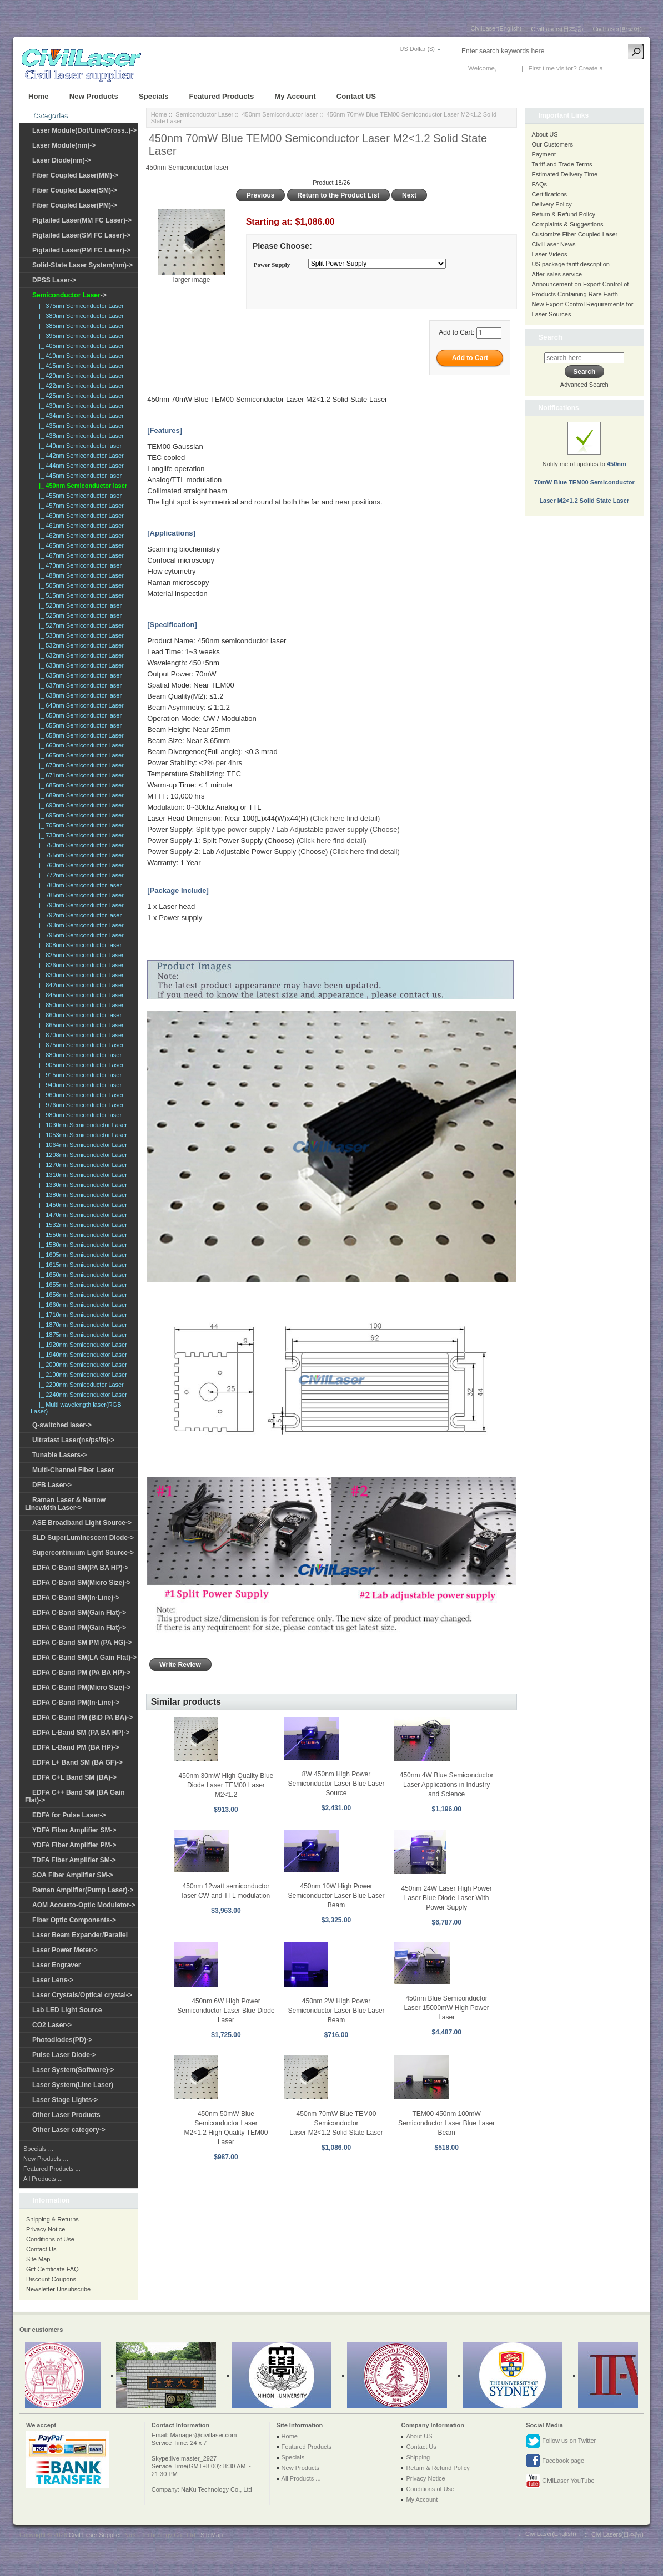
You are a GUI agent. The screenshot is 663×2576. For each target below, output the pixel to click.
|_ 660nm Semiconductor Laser (80, 745)
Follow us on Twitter (561, 2441)
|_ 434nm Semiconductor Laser (80, 415)
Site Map (38, 2259)
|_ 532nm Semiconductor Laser (80, 645)
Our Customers (553, 144)
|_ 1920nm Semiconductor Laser (81, 1344)
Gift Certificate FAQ (52, 2269)
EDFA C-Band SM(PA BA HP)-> (80, 1568)
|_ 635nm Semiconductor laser (79, 675)
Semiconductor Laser (204, 114)
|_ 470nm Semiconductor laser (79, 565)
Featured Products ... (52, 2168)
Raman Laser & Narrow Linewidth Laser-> (65, 1504)
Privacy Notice (45, 2229)
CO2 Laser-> (52, 2025)
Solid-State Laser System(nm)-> (82, 265)
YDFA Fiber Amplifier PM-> (74, 1845)
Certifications (549, 194)
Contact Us (41, 2249)
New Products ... (45, 2158)
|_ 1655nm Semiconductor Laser (81, 1284)
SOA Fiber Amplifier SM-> (72, 1875)
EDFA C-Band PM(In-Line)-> (75, 1702)
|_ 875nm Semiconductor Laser (80, 1045)
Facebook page (555, 2461)
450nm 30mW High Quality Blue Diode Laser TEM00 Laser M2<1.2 (226, 1785)
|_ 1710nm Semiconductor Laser (81, 1314)
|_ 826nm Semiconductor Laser (80, 965)
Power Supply (272, 264)
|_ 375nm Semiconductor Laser (80, 305)
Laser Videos (549, 254)
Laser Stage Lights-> (65, 2100)
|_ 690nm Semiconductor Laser (80, 805)
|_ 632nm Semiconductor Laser (80, 655)
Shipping (418, 2457)
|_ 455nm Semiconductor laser (79, 495)
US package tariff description (571, 264)
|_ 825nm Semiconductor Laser (80, 955)
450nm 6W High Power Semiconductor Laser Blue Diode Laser (225, 2010)
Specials (154, 96)
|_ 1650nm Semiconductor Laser (81, 1274)
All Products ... (43, 2178)
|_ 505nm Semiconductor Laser (80, 585)
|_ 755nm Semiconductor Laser (80, 855)
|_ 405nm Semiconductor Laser (80, 345)
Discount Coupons (51, 2279)
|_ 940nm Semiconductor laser (79, 1085)
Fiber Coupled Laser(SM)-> (74, 190)
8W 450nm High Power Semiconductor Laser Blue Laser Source (336, 1783)
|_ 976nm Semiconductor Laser (80, 1105)
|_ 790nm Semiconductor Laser (80, 905)
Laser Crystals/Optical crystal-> (82, 1995)
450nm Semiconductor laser (280, 114)
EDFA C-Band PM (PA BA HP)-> (81, 1672)
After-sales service (557, 274)
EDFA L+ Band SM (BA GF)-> (77, 1762)
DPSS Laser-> (54, 280)
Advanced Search (584, 384)
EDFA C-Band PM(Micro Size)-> (81, 1687)
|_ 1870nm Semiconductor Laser (81, 1324)
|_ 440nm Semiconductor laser (79, 445)
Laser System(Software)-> (73, 2070)
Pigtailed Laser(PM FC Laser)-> (81, 250)
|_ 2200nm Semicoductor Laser (80, 1384)
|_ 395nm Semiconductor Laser (80, 335)
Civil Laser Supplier (95, 2535)
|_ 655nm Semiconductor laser (79, 725)
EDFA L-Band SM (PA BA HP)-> (80, 1732)
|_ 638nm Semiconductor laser (79, 695)
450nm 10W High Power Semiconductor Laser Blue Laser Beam (336, 1895)
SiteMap (211, 2535)
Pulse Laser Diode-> (64, 2055)
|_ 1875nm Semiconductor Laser (81, 1334)
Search (550, 337)
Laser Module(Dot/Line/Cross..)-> (84, 130)
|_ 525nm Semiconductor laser (79, 615)
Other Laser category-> (69, 2130)
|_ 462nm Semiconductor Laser (80, 535)
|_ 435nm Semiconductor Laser (80, 425)
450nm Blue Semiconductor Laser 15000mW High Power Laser (446, 2007)
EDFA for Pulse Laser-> (69, 1815)
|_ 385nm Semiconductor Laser (80, 325)
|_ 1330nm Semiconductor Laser (81, 1184)
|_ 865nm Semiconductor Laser (80, 1025)
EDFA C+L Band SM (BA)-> (74, 1777)
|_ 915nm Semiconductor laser (79, 1075)
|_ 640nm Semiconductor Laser (80, 705)
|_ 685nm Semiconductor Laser (80, 785)
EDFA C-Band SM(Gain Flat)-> (79, 1613)
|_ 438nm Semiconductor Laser (80, 435)
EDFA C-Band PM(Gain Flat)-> (79, 1628)
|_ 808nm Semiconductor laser (79, 945)
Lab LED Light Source (67, 2010)
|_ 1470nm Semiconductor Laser (81, 1214)
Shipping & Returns (52, 2219)
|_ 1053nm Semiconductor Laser (81, 1135)
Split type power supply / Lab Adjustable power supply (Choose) (298, 829)
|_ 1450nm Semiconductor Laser (81, 1204)
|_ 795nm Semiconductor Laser (80, 935)
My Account (294, 96)
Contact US (356, 96)
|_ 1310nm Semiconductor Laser (81, 1174)
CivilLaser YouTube (560, 2481)
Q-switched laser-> (62, 1425)
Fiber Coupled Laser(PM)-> (74, 205)
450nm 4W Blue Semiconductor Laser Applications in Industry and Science (447, 1784)
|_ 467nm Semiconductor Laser (80, 555)
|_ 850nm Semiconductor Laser (80, 1005)
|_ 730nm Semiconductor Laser (80, 835)
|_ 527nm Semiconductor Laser (80, 625)
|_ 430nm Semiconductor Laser (80, 405)
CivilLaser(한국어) (617, 29)
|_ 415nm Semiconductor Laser (80, 365)
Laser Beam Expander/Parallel (80, 1935)
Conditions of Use (50, 2239)
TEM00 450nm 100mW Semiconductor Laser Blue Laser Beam (446, 2123)
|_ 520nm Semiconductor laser (79, 605)
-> (69, 295)
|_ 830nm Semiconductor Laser (80, 975)
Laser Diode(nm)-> (61, 160)
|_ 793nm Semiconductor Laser (80, 925)
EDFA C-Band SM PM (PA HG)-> (82, 1642)
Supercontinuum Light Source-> (83, 1553)
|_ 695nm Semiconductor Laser (80, 815)
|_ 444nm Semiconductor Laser (80, 465)
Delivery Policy (552, 204)
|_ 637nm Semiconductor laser (79, 685)
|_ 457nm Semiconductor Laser (80, 505)
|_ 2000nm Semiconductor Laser (81, 1364)
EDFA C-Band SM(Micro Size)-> (81, 1583)
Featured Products (221, 96)
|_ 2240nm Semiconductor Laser (81, 1394)
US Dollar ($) (417, 49)
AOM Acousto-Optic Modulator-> (83, 1905)
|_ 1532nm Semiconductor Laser (81, 1224)
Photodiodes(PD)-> (62, 2040)
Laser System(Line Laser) (72, 2085)
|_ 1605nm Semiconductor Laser (81, 1254)
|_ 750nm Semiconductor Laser (80, 845)
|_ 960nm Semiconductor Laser (80, 1095)
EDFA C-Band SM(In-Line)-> (75, 1598)
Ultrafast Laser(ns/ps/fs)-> (73, 1440)
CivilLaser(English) (496, 28)
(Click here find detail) (345, 818)
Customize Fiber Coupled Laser (575, 234)
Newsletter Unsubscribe (58, 2289)
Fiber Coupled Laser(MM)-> (75, 175)
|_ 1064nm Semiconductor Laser (81, 1144)
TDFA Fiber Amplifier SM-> (74, 1860)
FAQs (540, 184)
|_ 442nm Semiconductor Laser (80, 455)
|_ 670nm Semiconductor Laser (80, 765)
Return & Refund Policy (563, 214)
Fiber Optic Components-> (74, 1920)
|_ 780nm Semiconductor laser (79, 885)
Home (38, 96)
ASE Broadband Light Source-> (82, 1523)
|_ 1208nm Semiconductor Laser (81, 1154)
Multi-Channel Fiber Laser (73, 1470)
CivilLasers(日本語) (557, 29)
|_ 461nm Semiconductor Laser (80, 525)
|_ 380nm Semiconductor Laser (80, 315)
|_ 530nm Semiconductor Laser (80, 635)
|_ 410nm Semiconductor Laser (80, 355)
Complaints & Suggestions (568, 224)
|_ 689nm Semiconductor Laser (80, 795)
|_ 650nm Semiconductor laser (79, 715)
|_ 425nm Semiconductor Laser (80, 395)
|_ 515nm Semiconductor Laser (80, 595)
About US (545, 134)
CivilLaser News (554, 244)
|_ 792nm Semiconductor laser (79, 915)
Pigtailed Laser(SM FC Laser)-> (81, 235)
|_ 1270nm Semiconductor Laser (81, 1164)
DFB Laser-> (52, 1485)
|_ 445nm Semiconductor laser (79, 475)
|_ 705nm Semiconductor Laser (80, 825)
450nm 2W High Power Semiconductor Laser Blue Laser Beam (336, 2010)
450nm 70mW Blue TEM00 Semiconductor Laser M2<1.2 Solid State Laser (336, 2123)
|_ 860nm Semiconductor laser (79, 1015)
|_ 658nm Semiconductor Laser (80, 735)
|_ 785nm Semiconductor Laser (80, 895)
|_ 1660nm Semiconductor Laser (81, 1304)
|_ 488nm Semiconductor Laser (80, 575)
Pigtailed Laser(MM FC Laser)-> (82, 220)
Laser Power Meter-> (65, 1950)
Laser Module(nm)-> (64, 145)
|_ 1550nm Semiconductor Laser (81, 1234)
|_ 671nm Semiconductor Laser (80, 775)
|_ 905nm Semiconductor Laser (80, 1065)
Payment (544, 154)
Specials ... (38, 2148)
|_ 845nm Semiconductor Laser (80, 995)
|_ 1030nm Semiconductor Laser (81, 1125)
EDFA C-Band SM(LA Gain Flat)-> (84, 1657)
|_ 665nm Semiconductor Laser (80, 755)
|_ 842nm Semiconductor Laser (80, 985)
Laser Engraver (56, 1965)
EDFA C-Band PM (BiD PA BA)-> (82, 1717)
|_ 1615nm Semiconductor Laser (81, 1264)
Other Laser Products (66, 2115)
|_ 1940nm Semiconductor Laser (81, 1354)
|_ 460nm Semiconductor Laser (80, 515)
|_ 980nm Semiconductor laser (79, 1115)
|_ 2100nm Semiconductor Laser (81, 1374)
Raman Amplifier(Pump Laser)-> (83, 1890)
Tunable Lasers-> (59, 1455)
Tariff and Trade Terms (562, 164)
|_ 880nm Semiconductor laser (79, 1055)
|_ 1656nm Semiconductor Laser (81, 1294)
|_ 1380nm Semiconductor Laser (81, 1194)
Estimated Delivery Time (565, 174)
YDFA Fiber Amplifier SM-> (74, 1830)
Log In (507, 68)
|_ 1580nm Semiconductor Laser (81, 1244)
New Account (623, 68)
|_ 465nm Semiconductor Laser (80, 545)
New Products (93, 96)
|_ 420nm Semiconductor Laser (80, 375)
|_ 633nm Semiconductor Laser (80, 665)
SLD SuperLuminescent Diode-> (83, 1538)
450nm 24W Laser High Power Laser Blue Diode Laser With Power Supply (446, 1898)
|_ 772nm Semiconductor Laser (80, 875)
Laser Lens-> (52, 1980)
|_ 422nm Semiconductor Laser (80, 385)
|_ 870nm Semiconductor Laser (80, 1035)
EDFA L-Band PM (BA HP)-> (75, 1747)
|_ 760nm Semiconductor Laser (80, 865)
